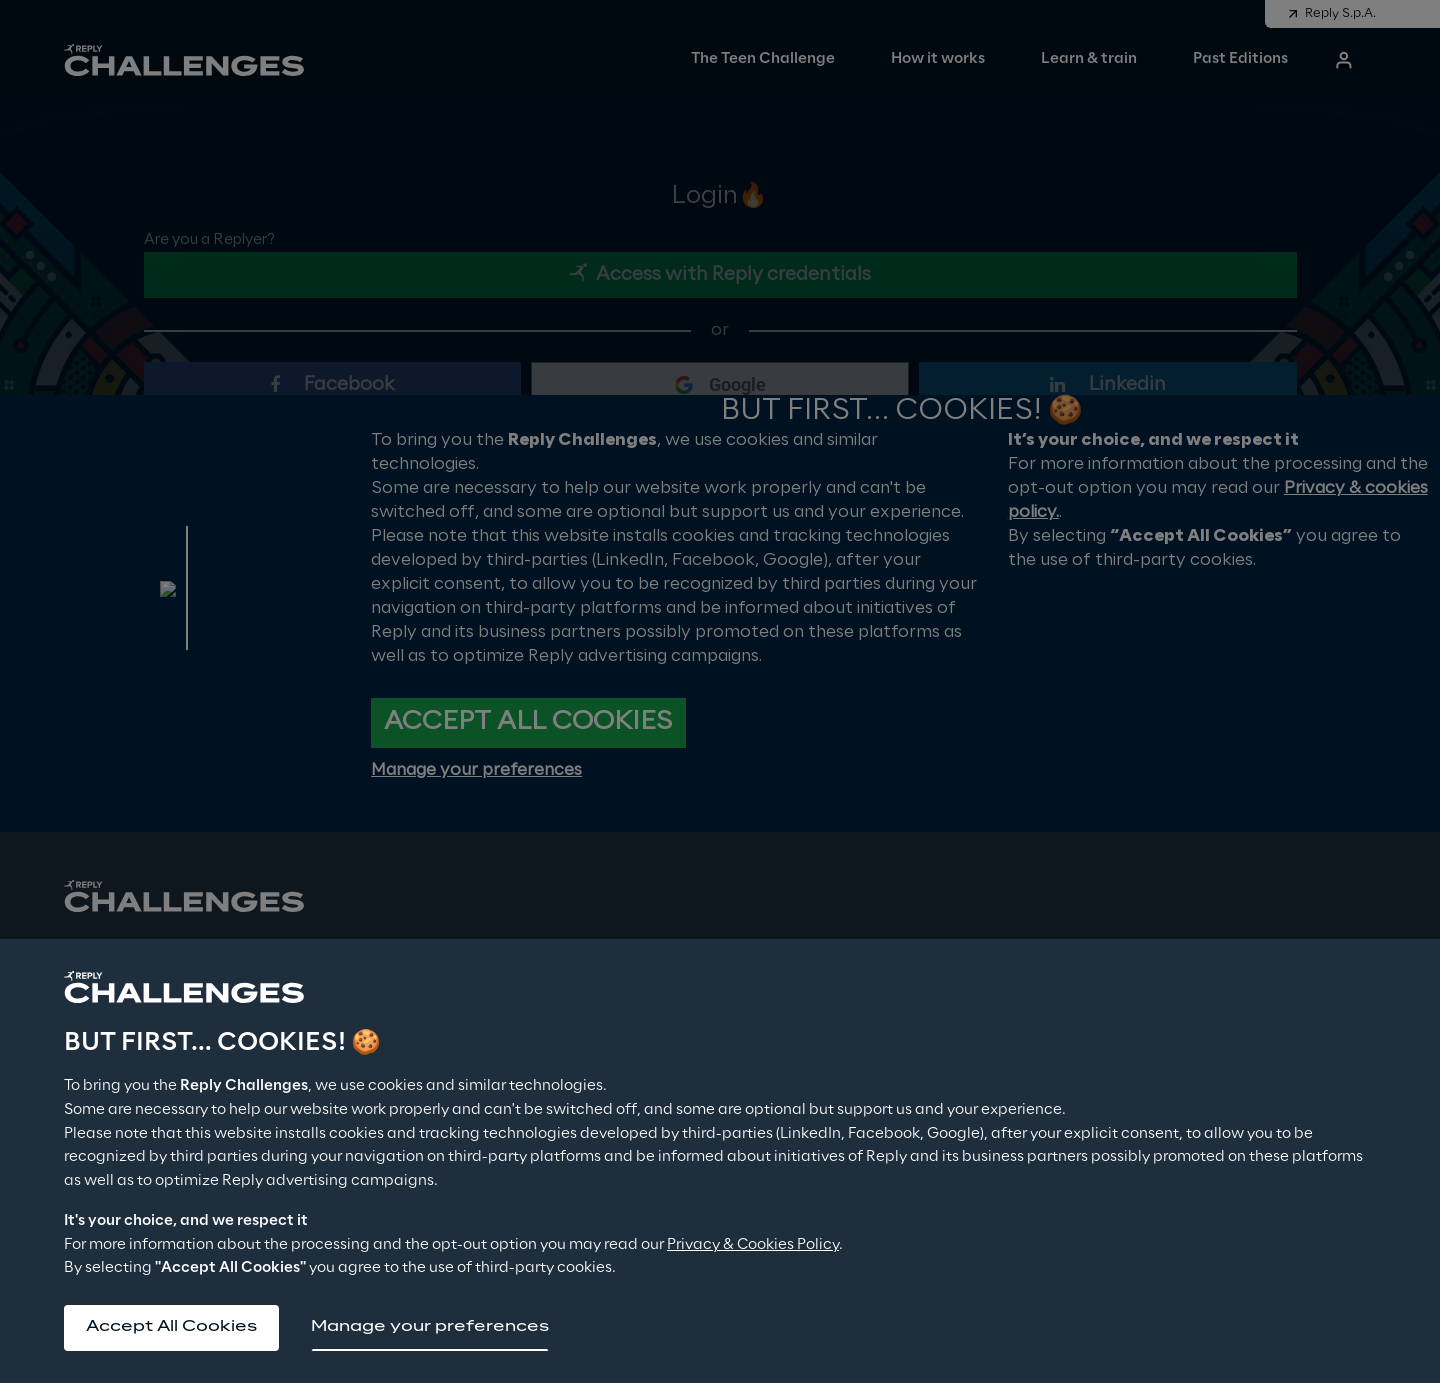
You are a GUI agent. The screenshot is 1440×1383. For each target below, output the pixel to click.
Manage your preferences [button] (434, 1326)
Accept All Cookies (173, 1326)
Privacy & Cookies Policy (753, 1243)
